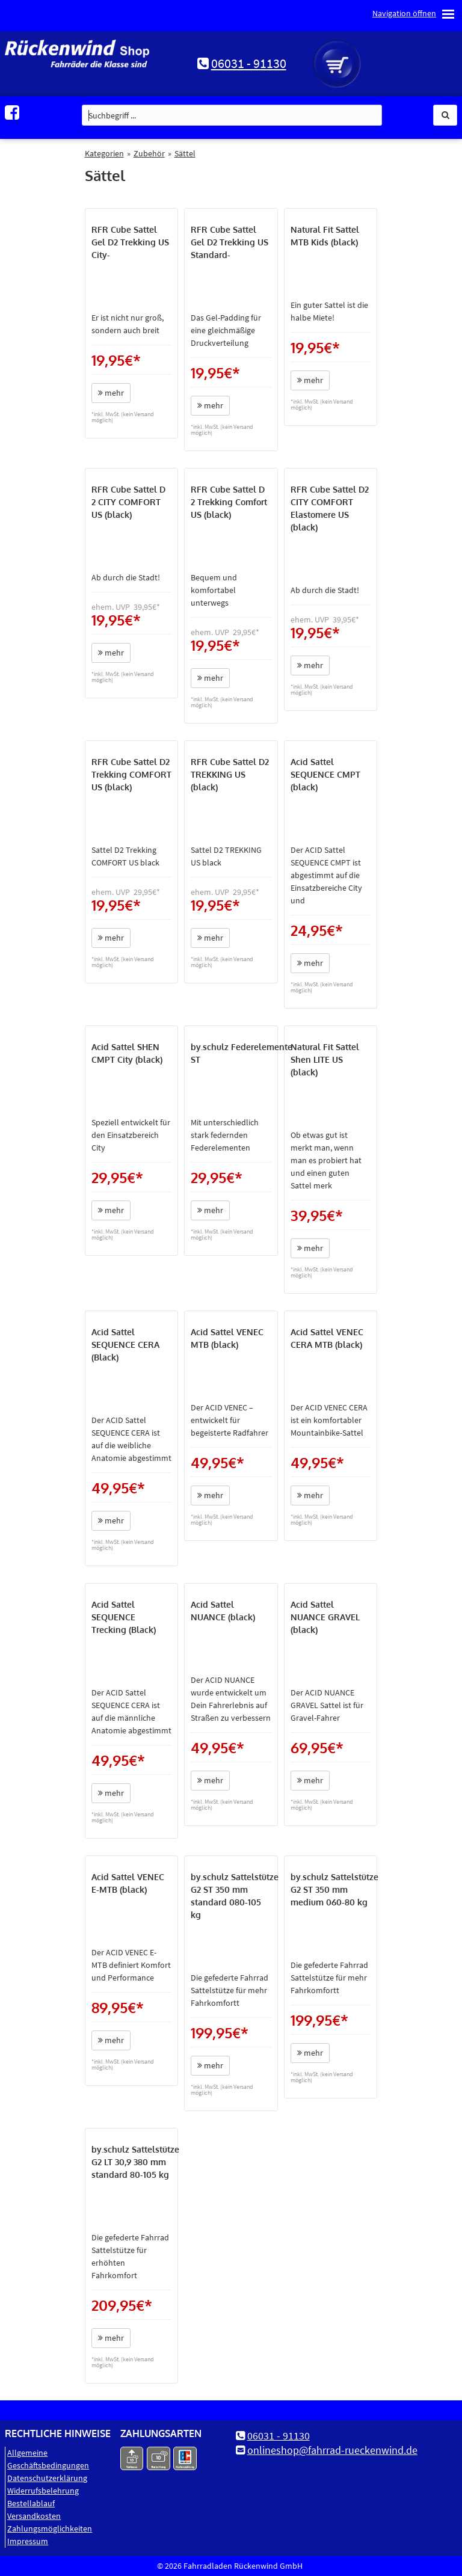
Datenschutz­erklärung (47, 2478)
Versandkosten (34, 2515)
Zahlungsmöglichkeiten (49, 2528)
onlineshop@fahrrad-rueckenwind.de (332, 2450)
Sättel (185, 153)
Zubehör (149, 153)
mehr (111, 392)
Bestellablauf (31, 2503)
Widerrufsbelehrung (43, 2490)
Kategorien (104, 153)
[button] (445, 115)
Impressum (27, 2541)
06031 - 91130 (248, 63)
